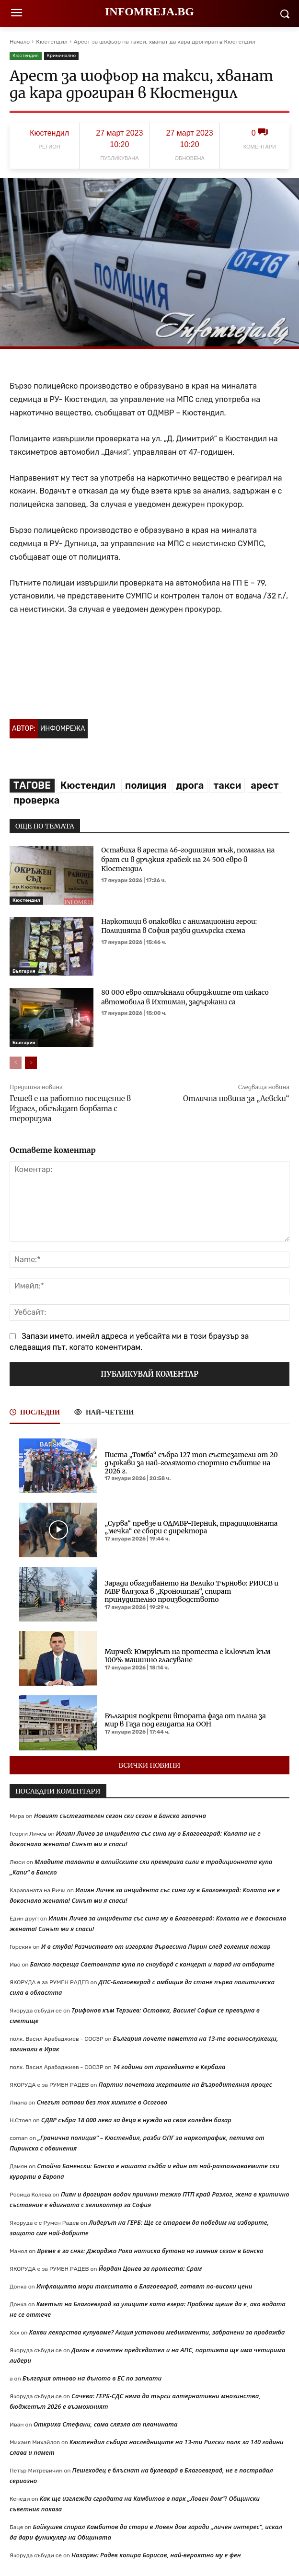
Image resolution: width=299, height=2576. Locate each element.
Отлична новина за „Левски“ (236, 1098)
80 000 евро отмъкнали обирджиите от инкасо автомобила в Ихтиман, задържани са (184, 997)
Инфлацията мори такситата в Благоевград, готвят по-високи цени (144, 2286)
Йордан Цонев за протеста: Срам (150, 2268)
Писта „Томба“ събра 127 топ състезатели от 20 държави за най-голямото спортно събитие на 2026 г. (191, 1462)
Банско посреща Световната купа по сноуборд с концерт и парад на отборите (152, 1964)
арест (264, 785)
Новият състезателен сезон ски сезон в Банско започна (120, 1815)
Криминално (61, 56)
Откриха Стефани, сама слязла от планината (106, 2424)
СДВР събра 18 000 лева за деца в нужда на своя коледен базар (136, 2120)
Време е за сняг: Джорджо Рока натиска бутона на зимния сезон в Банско (150, 2250)
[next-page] (31, 1063)
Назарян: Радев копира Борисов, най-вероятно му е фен (156, 2555)
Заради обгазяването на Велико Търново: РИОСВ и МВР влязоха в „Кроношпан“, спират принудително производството (191, 1591)
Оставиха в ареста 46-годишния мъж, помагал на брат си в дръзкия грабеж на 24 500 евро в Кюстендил (188, 859)
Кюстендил (52, 41)
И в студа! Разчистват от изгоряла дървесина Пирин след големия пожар (156, 1946)
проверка (36, 800)
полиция (145, 785)
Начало (20, 41)
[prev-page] (16, 1063)
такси (227, 785)
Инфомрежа (62, 728)
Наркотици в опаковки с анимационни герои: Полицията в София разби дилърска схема (179, 926)
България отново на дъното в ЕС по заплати (92, 2378)
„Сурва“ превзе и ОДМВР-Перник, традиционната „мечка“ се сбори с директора (190, 1527)
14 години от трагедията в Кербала (169, 2066)
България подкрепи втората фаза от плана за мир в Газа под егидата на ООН (185, 1720)
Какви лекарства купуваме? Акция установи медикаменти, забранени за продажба (157, 2332)
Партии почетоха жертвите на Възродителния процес (185, 2084)
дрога (190, 785)
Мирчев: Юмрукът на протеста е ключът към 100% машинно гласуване (187, 1655)
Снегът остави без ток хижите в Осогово (101, 2102)
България (23, 971)
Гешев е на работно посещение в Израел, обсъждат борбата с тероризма (70, 1108)
